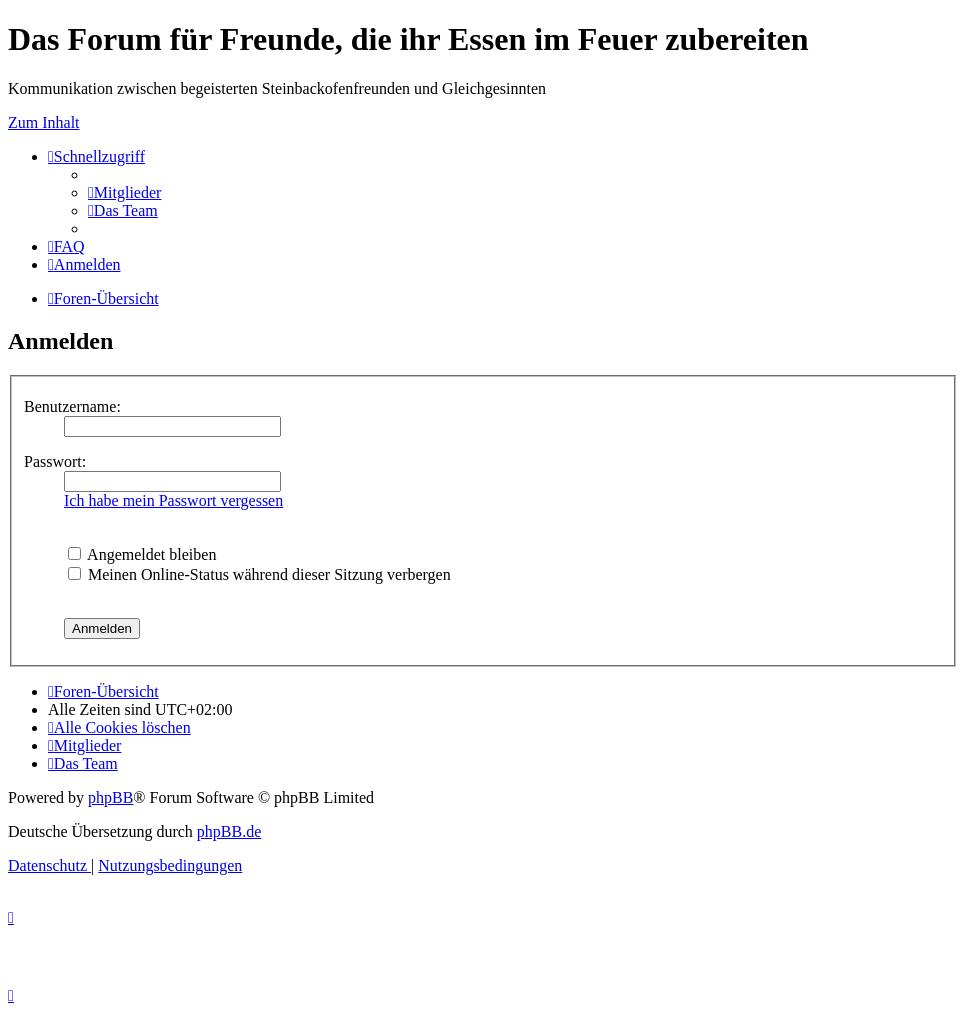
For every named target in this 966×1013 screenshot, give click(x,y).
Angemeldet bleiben (142, 554)
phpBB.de (229, 831)
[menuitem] (124, 192)
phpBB (110, 797)
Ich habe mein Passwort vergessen (173, 500)
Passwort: (55, 461)
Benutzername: (72, 406)
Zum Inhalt (44, 122)
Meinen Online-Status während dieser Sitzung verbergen (259, 574)
